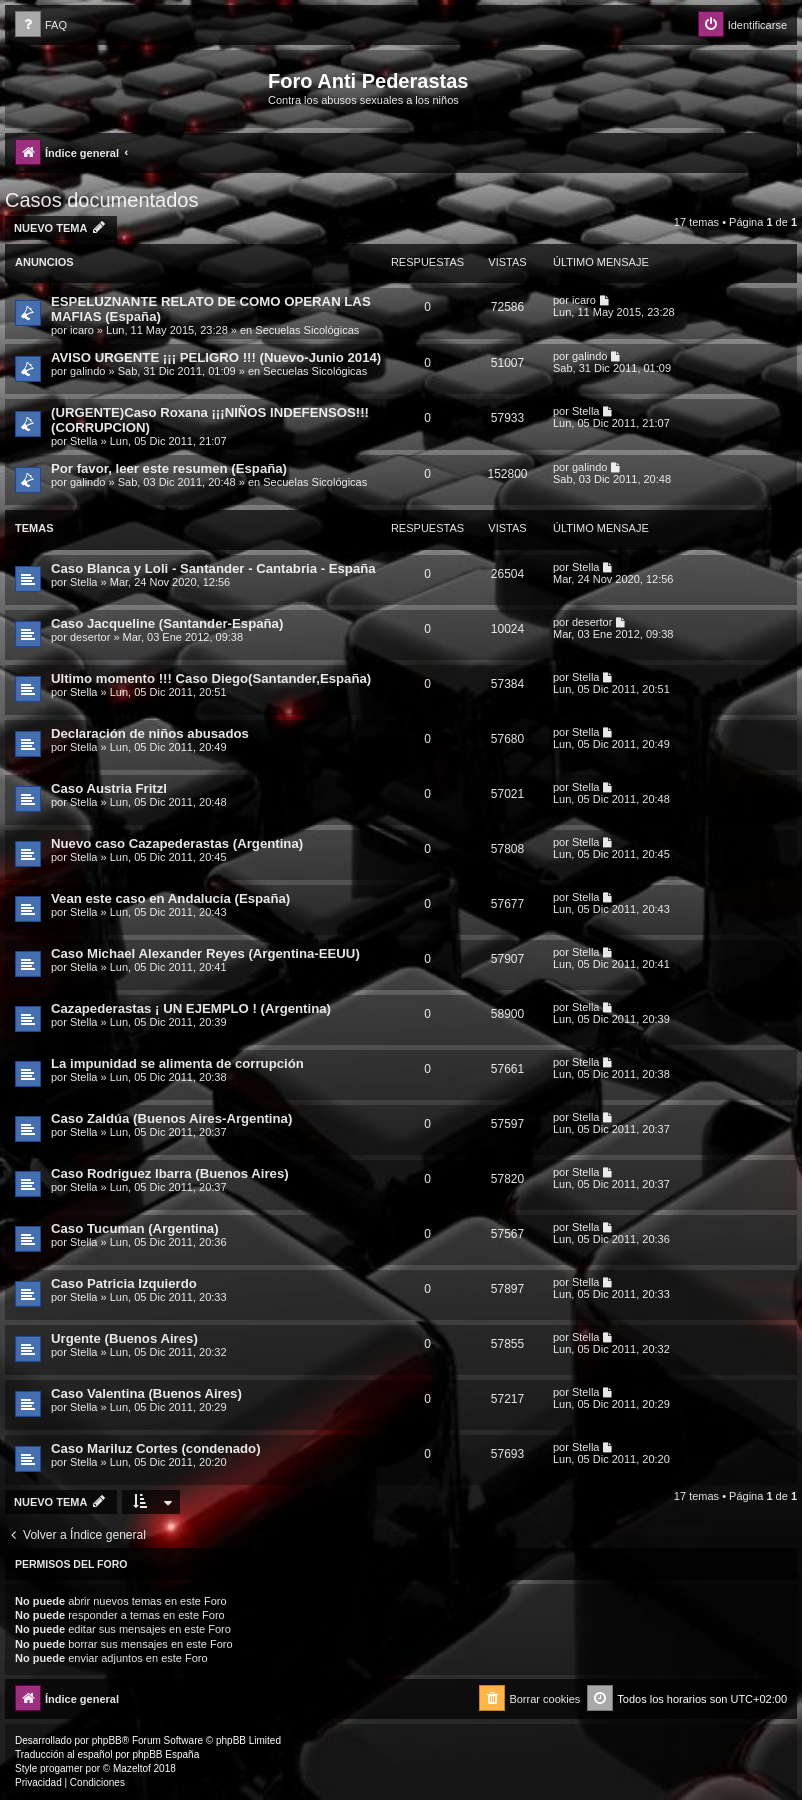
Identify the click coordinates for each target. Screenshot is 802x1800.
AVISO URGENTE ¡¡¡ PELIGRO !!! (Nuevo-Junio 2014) (216, 357)
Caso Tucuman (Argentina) (135, 1228)
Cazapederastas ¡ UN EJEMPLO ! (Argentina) (191, 1008)
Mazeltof (132, 1768)
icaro (82, 330)
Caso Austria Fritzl (109, 788)
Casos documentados (101, 200)
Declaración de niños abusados (150, 733)
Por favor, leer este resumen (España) (169, 468)
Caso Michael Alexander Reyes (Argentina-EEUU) (205, 953)
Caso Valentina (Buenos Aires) (146, 1393)
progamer (61, 1768)
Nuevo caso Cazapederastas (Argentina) (177, 843)
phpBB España (165, 1754)
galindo (87, 371)
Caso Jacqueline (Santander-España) (167, 623)
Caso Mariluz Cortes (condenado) (156, 1448)
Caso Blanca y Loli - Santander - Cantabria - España (213, 568)
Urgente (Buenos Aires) (124, 1338)
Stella (84, 441)
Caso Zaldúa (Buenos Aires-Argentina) (171, 1118)
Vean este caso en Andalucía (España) (170, 898)
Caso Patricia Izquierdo (124, 1283)
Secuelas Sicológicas (307, 330)
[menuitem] (41, 25)
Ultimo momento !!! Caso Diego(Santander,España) (211, 678)
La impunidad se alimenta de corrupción (177, 1063)
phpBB (107, 1740)
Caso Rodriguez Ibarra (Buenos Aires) (170, 1173)
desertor (90, 637)
